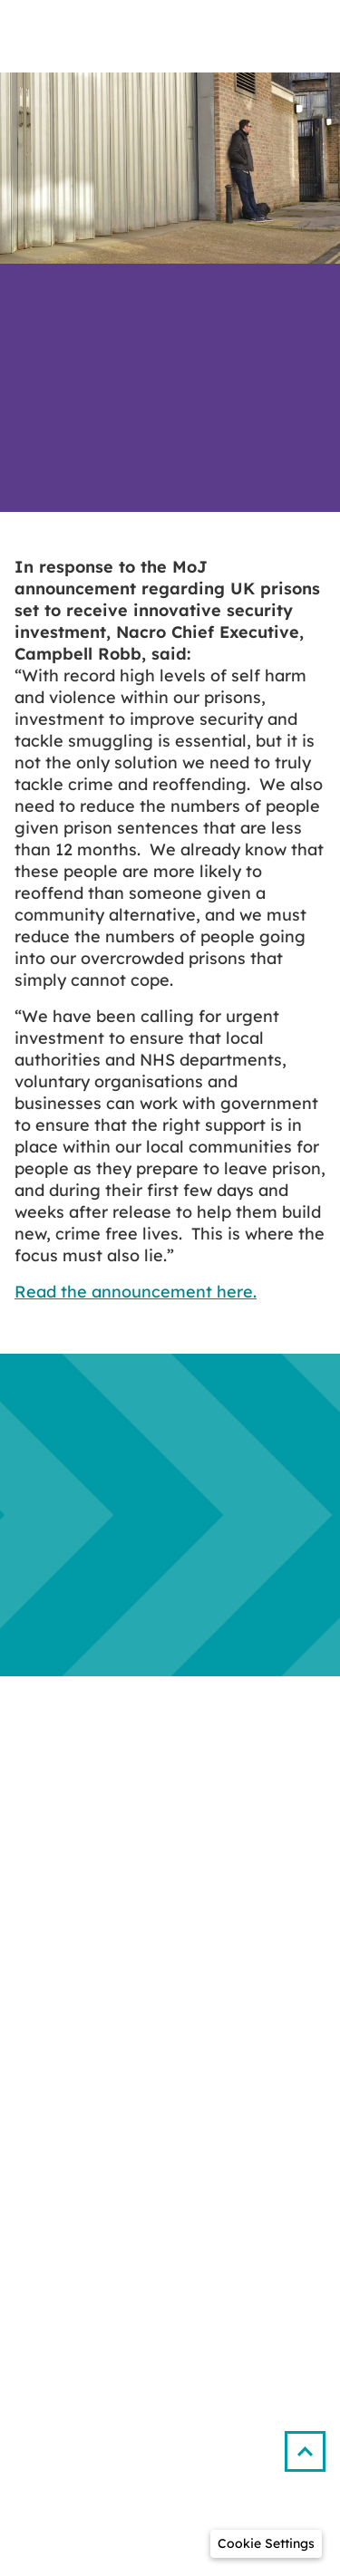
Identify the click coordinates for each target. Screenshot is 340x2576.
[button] (312, 2444)
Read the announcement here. (136, 1291)
